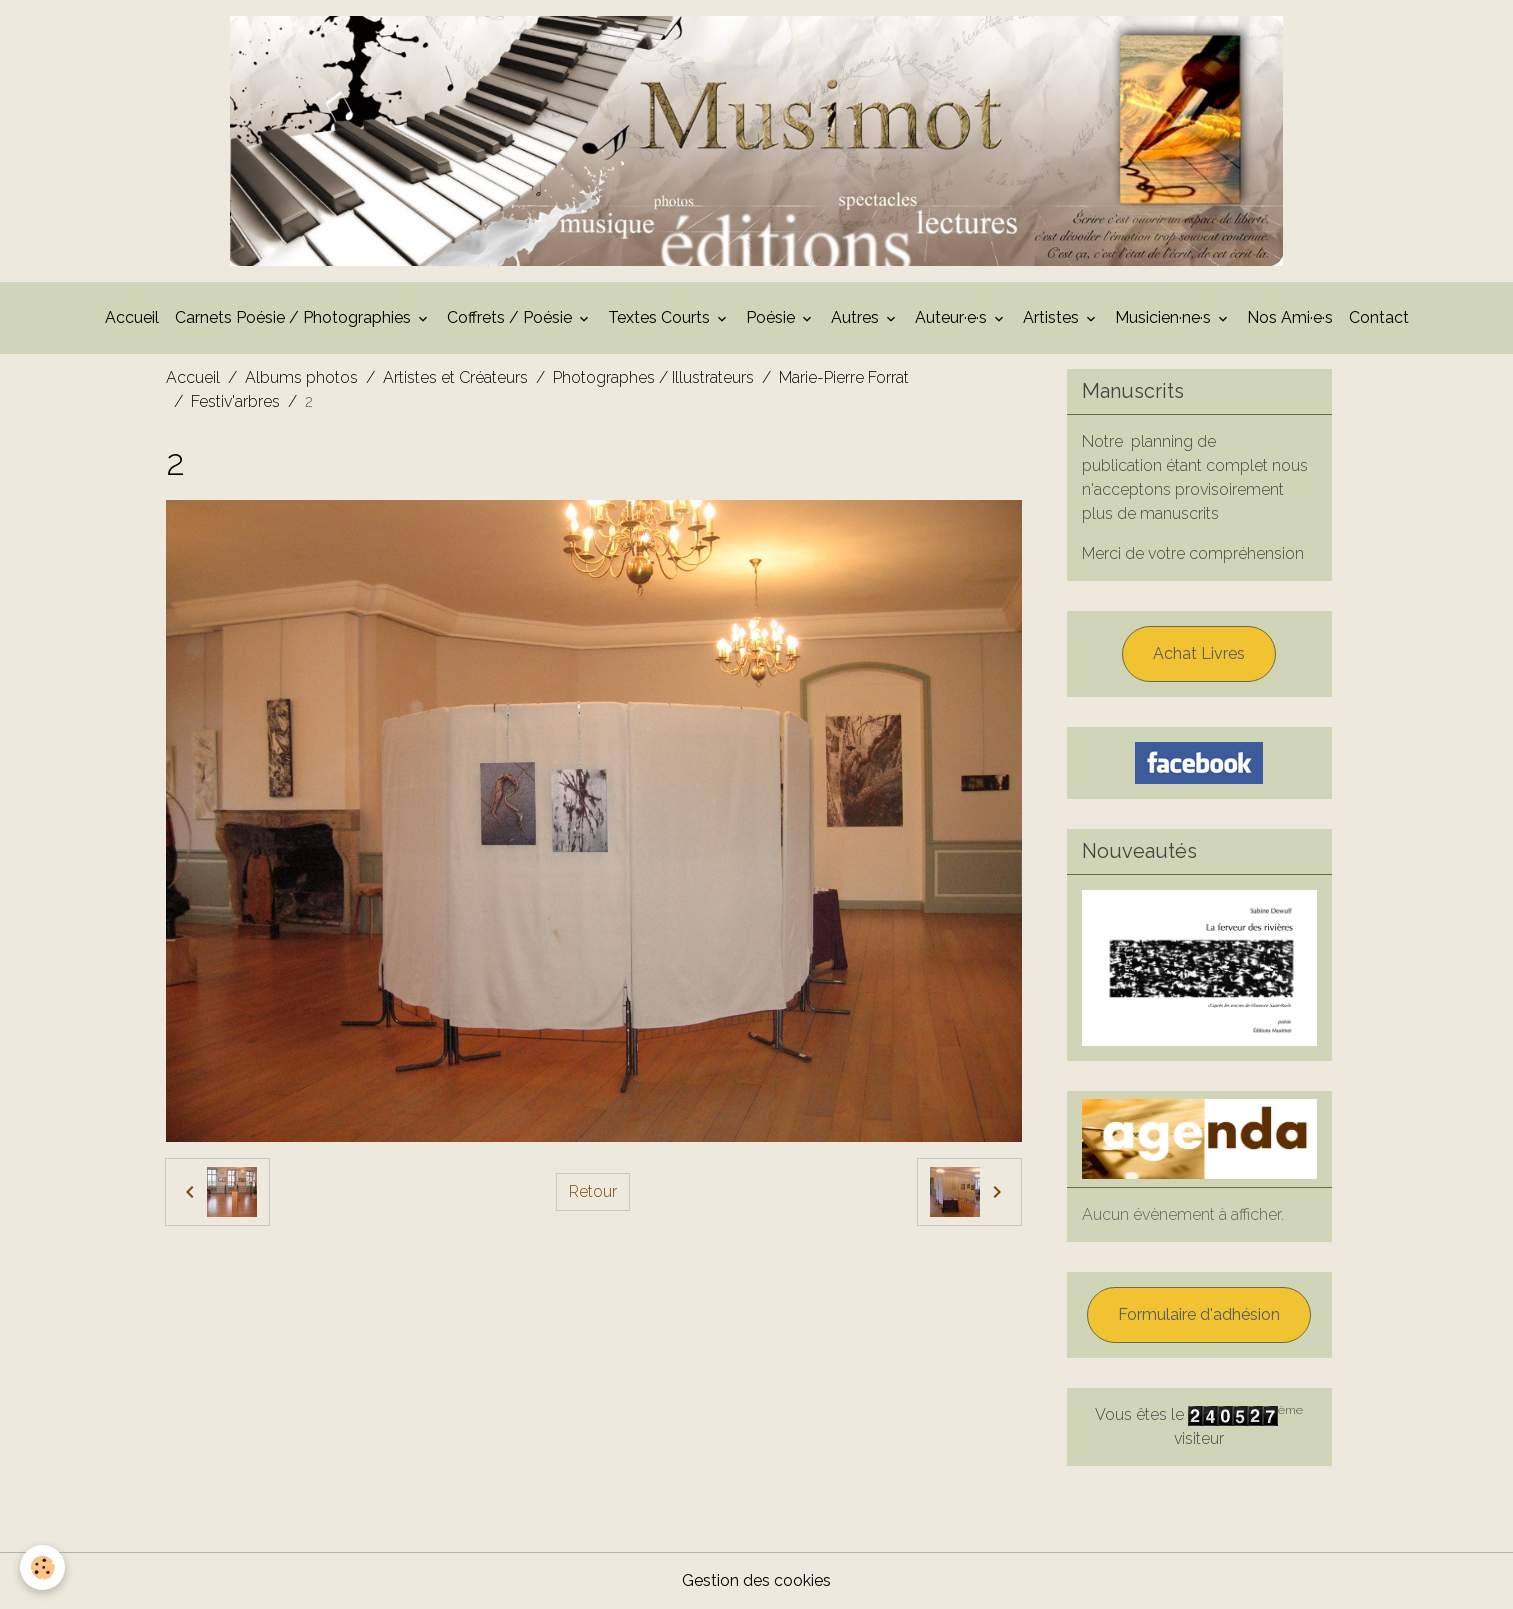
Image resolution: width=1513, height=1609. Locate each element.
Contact (1379, 317)
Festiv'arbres (235, 401)
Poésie (772, 317)
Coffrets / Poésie (511, 317)
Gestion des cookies (756, 1580)
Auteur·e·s (953, 317)
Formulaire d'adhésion (1199, 1314)
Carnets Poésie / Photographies (295, 317)
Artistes (1053, 317)
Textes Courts (661, 317)
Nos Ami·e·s (1290, 317)
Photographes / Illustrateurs (653, 377)
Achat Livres (1199, 653)
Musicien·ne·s (1165, 317)
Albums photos (301, 377)
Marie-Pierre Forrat (844, 377)
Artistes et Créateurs (455, 377)
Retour (593, 1191)
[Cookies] (42, 1567)
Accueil (132, 317)
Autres (857, 317)
